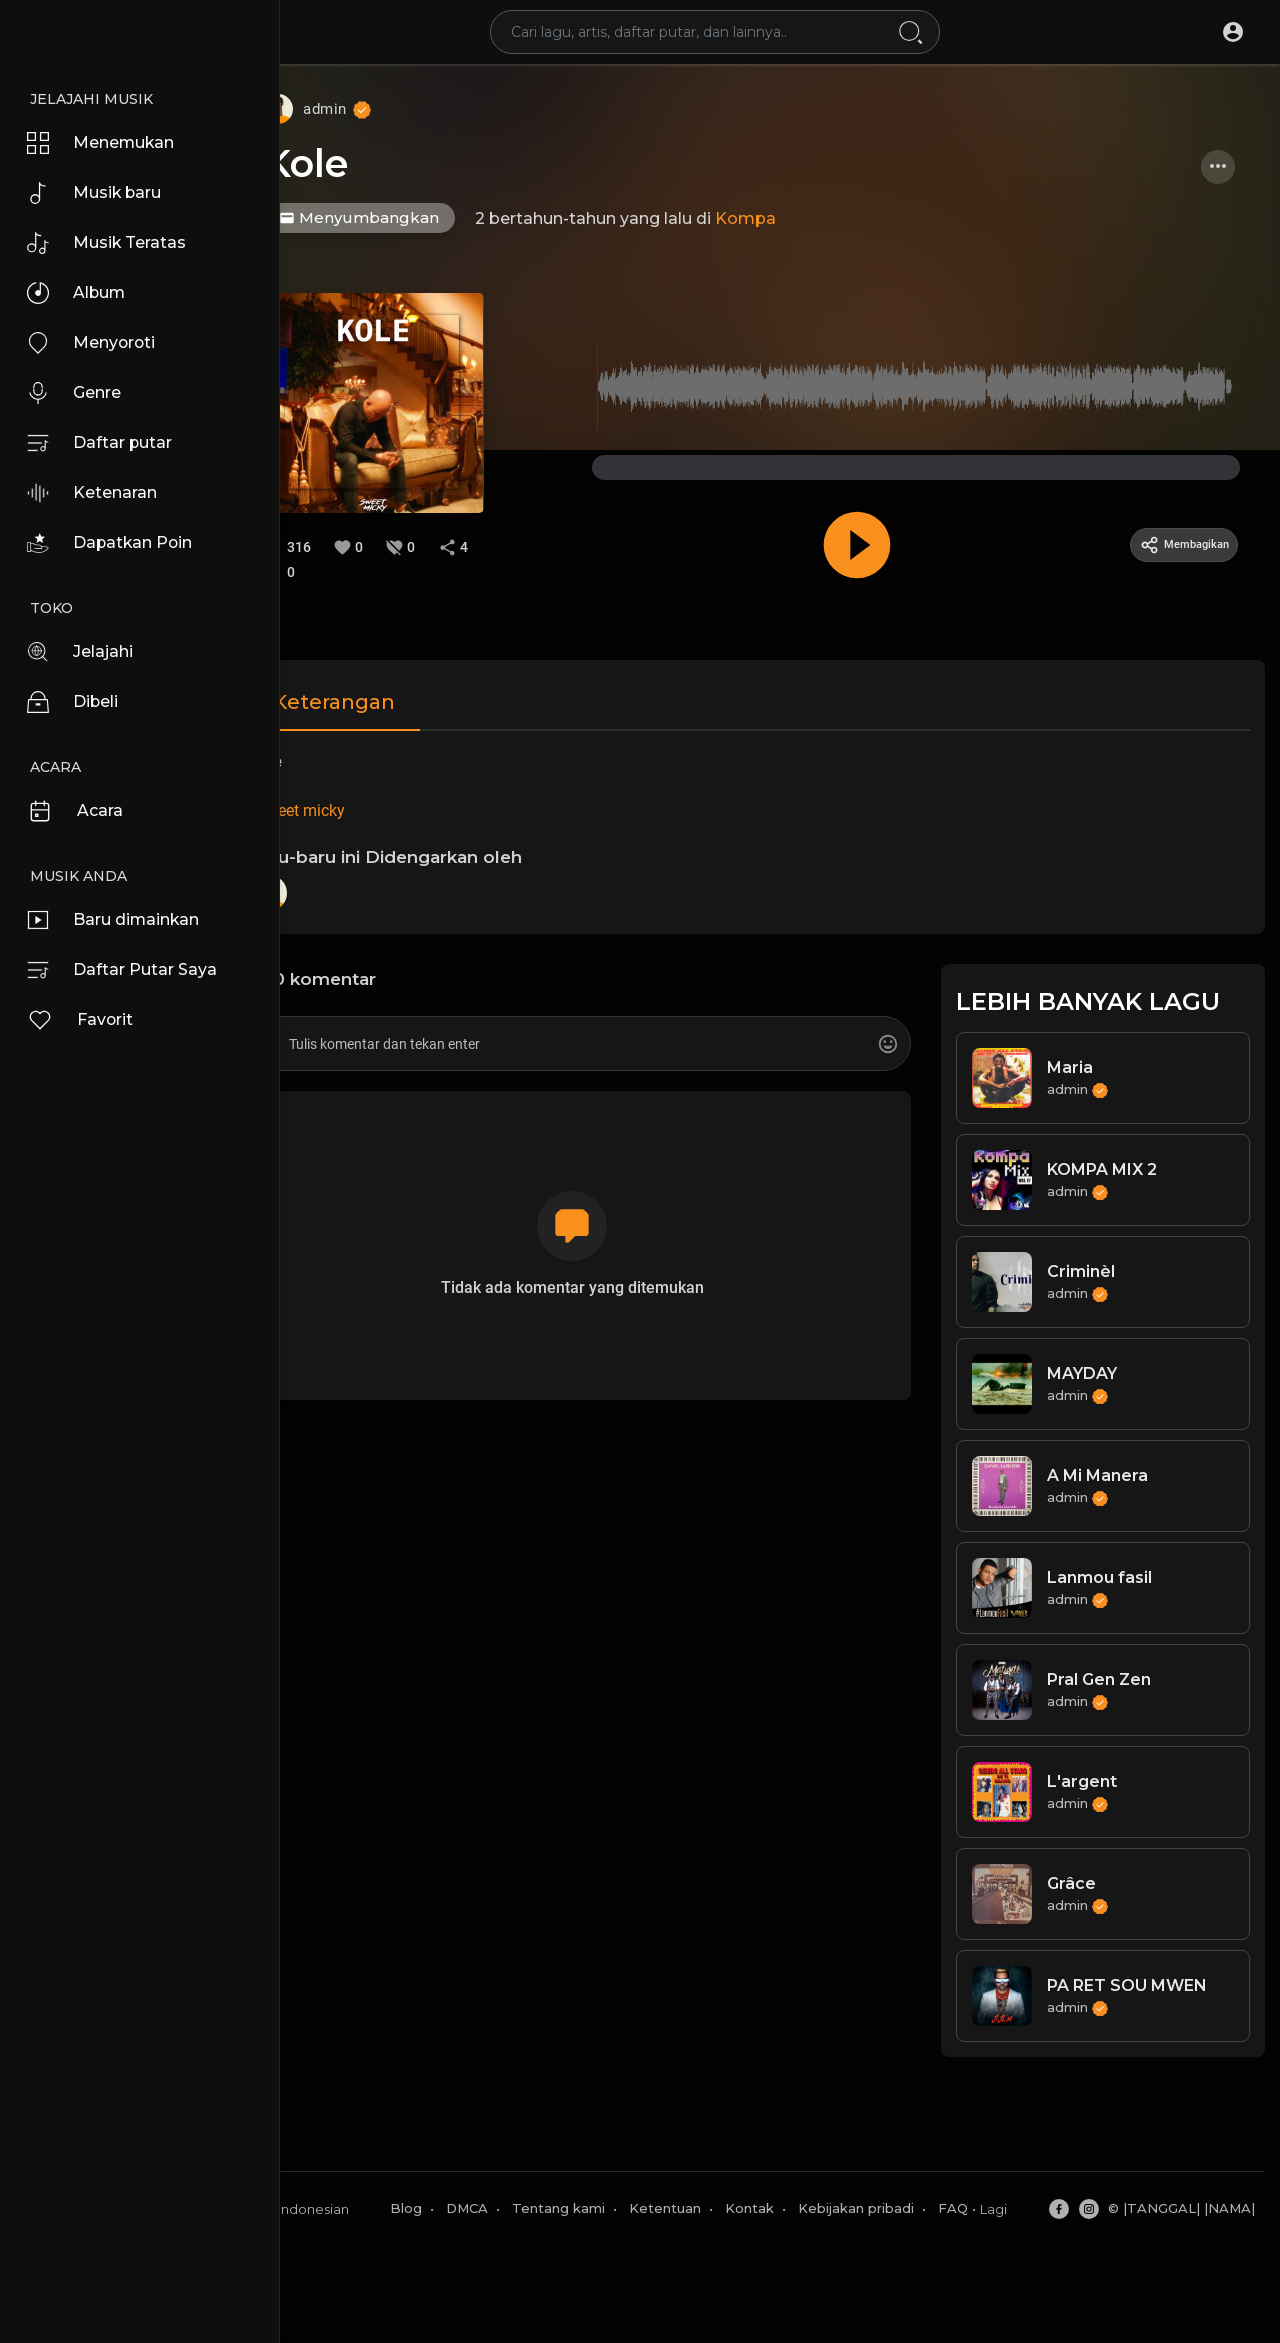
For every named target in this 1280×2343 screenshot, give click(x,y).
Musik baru (101, 193)
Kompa (807, 218)
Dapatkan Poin (118, 543)
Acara (79, 811)
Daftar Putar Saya (130, 970)
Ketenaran (99, 493)
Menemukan (109, 143)
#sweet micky (358, 804)
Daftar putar (107, 443)
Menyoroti (98, 343)
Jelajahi (85, 652)
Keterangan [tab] (396, 696)
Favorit (85, 1020)
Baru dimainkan (123, 920)
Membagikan (1173, 539)
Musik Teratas (113, 243)
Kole (367, 163)
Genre (80, 393)
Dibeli (78, 702)
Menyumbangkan (421, 217)
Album (82, 293)
